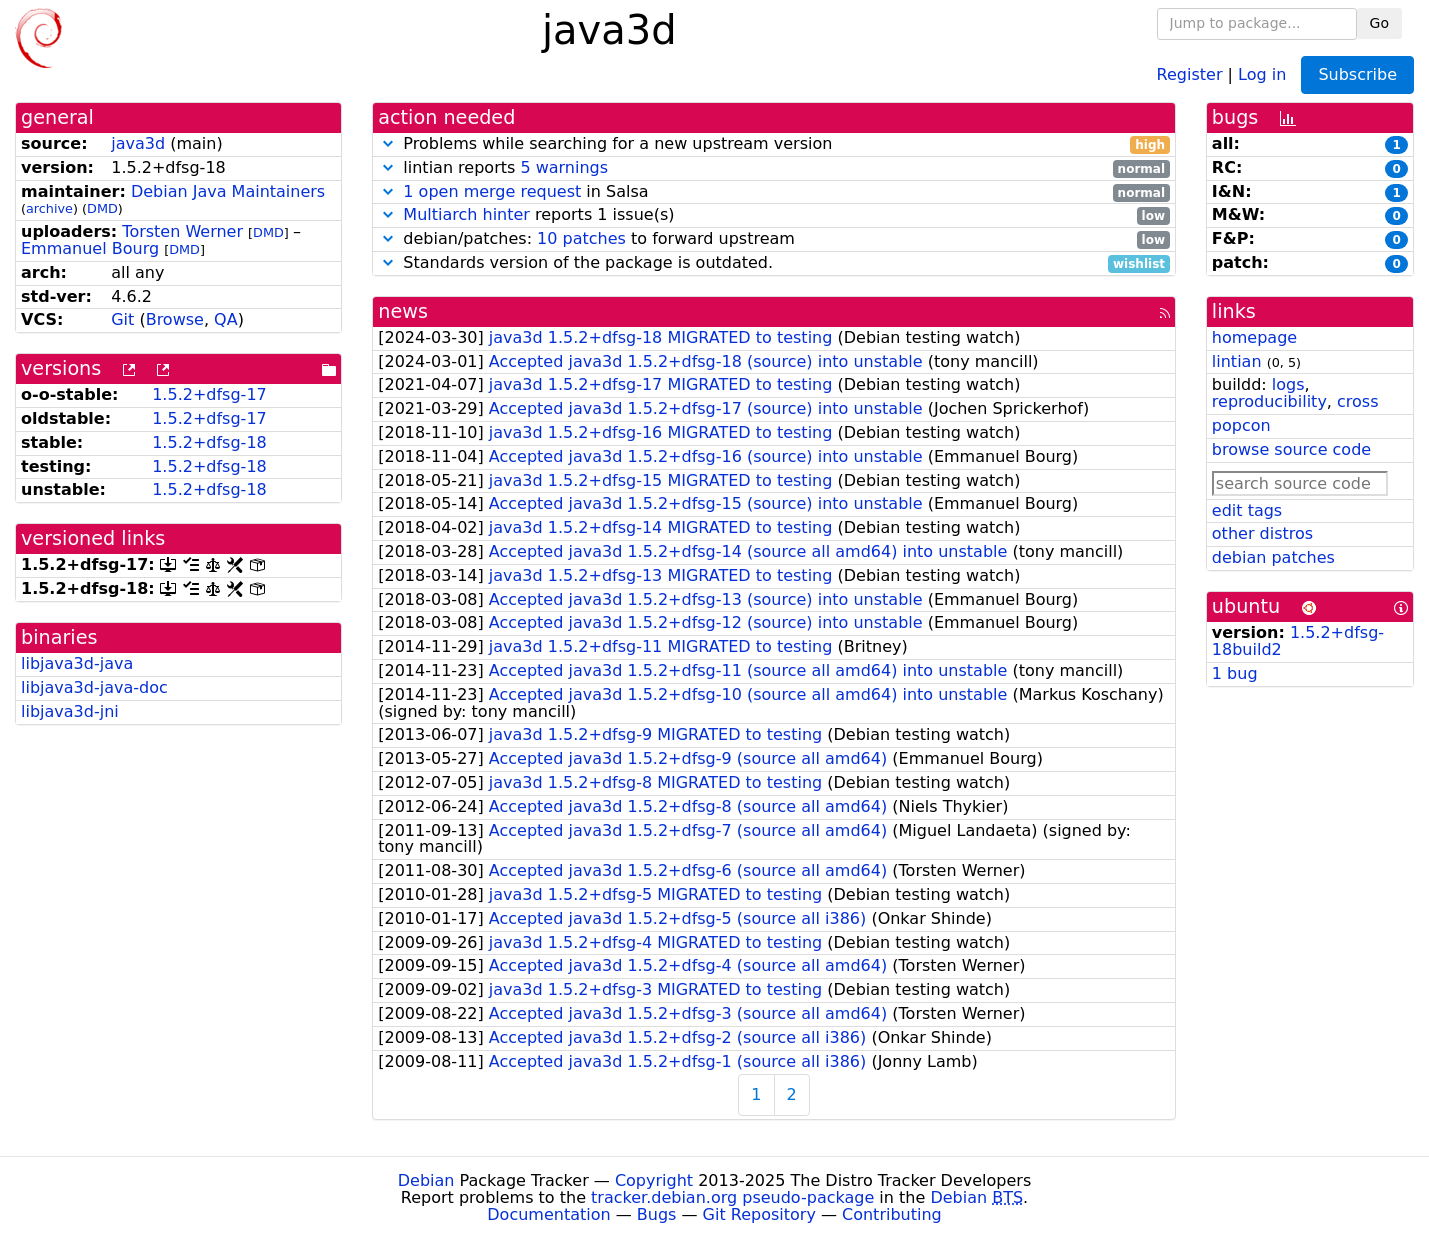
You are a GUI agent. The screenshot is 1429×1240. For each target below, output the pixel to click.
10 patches (581, 238)
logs (1288, 384)
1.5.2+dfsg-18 (209, 442)
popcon (1241, 425)
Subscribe (1357, 74)
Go (1379, 23)
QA (226, 319)
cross (1357, 401)
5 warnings (564, 167)
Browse (175, 319)
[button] (388, 143)
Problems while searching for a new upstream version (774, 144)
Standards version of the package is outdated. (774, 263)
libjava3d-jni (70, 711)
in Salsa (774, 192)
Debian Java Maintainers (228, 191)
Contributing (892, 1214)
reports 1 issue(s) (774, 215)
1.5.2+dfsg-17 (209, 394)
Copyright (654, 1180)
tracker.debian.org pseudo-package (732, 1197)
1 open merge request (492, 191)
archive (49, 208)
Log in (1262, 73)
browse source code (1291, 449)
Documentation (548, 1214)
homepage (1254, 337)
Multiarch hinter (466, 214)
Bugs (657, 1214)
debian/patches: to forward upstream (774, 239)
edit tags (1247, 510)
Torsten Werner (182, 231)
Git (122, 319)
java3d (138, 143)
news (403, 311)
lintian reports (774, 168)
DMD (102, 208)
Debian (426, 1180)
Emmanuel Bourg (90, 248)
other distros (1262, 533)
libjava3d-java (77, 663)
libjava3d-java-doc (94, 687)
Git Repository (759, 1214)
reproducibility (1269, 401)
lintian (1237, 361)
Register (1190, 73)
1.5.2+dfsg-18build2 (1298, 641)
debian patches (1273, 557)
